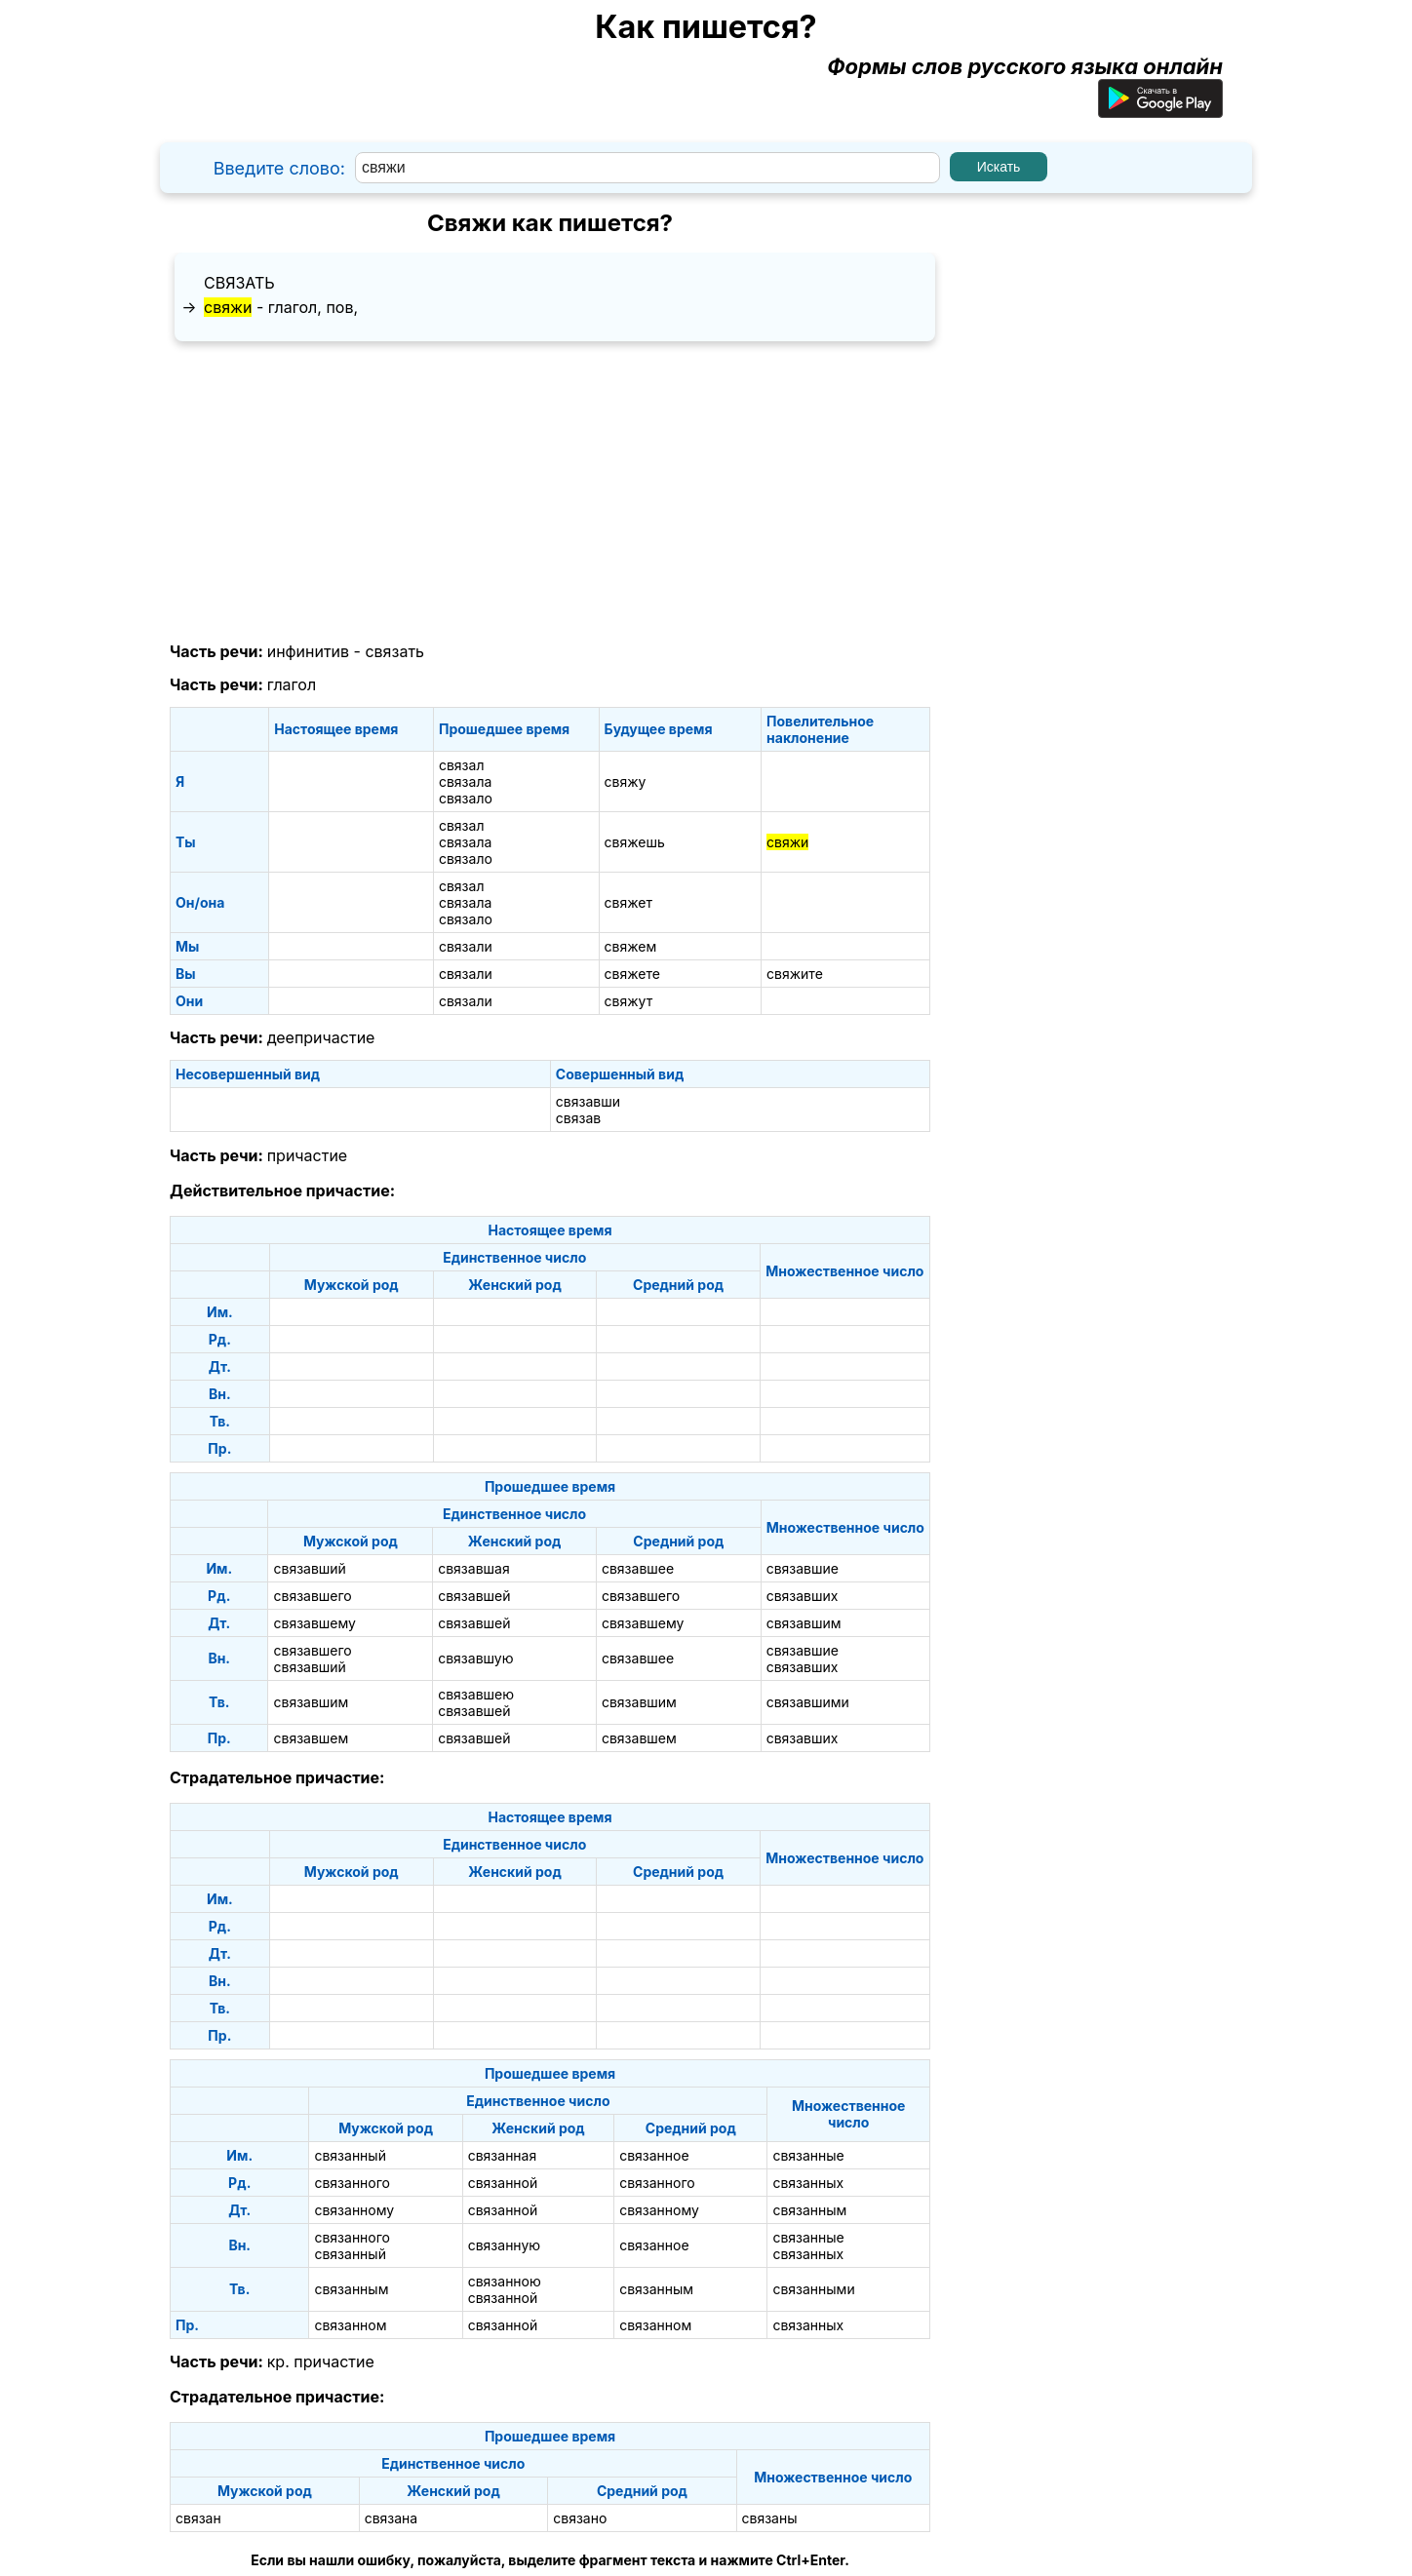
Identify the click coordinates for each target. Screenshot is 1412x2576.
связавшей (474, 1595)
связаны (770, 2518)
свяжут (629, 1001)
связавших (802, 1595)
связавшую (475, 1658)
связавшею (476, 1694)
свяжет (628, 902)
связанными (813, 2289)
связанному (354, 2210)
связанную (504, 2245)
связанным (809, 2210)
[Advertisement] (550, 492)
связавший (309, 1568)
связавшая (474, 1568)
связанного (352, 2182)
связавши (588, 1101)
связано (580, 2518)
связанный (350, 2155)
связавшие (802, 1568)
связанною (504, 2281)
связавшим (804, 1623)
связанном (350, 2325)
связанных (807, 2182)
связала (465, 781)
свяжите (794, 973)
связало (465, 798)
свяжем (631, 946)
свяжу (626, 781)
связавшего (312, 1595)
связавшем (310, 1738)
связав (578, 1118)
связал (462, 765)
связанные (807, 2155)
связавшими (807, 1702)
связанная (502, 2155)
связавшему (314, 1623)
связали (465, 946)
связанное (653, 2155)
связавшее (638, 1568)
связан (198, 2518)
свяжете (632, 973)
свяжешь (635, 842)
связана (391, 2518)
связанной (503, 2182)
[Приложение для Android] (1160, 110)
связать (239, 283)
